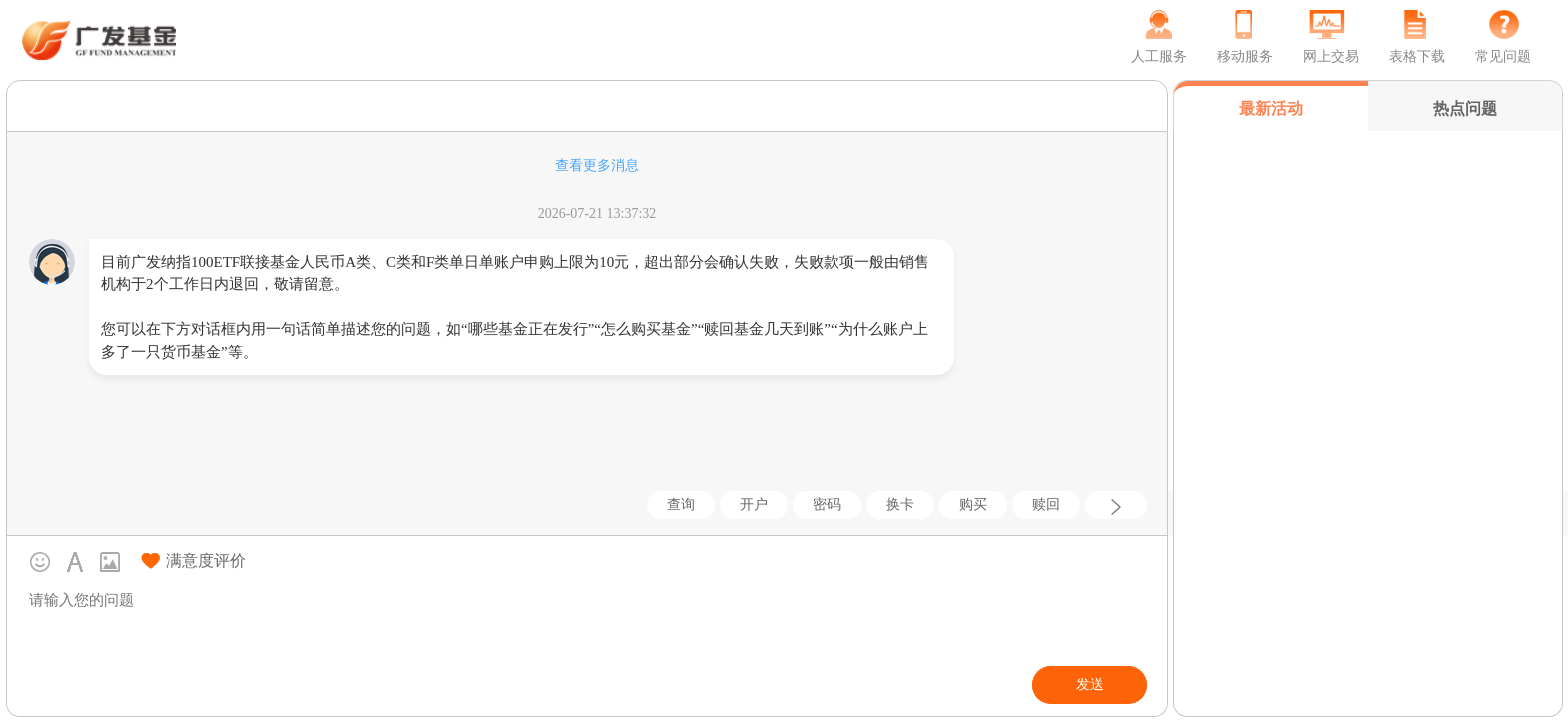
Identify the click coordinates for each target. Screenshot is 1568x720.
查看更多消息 (597, 165)
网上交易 (1331, 56)
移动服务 (1245, 56)
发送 (1090, 684)
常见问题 (1503, 56)
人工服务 (1159, 56)
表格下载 (1417, 56)
